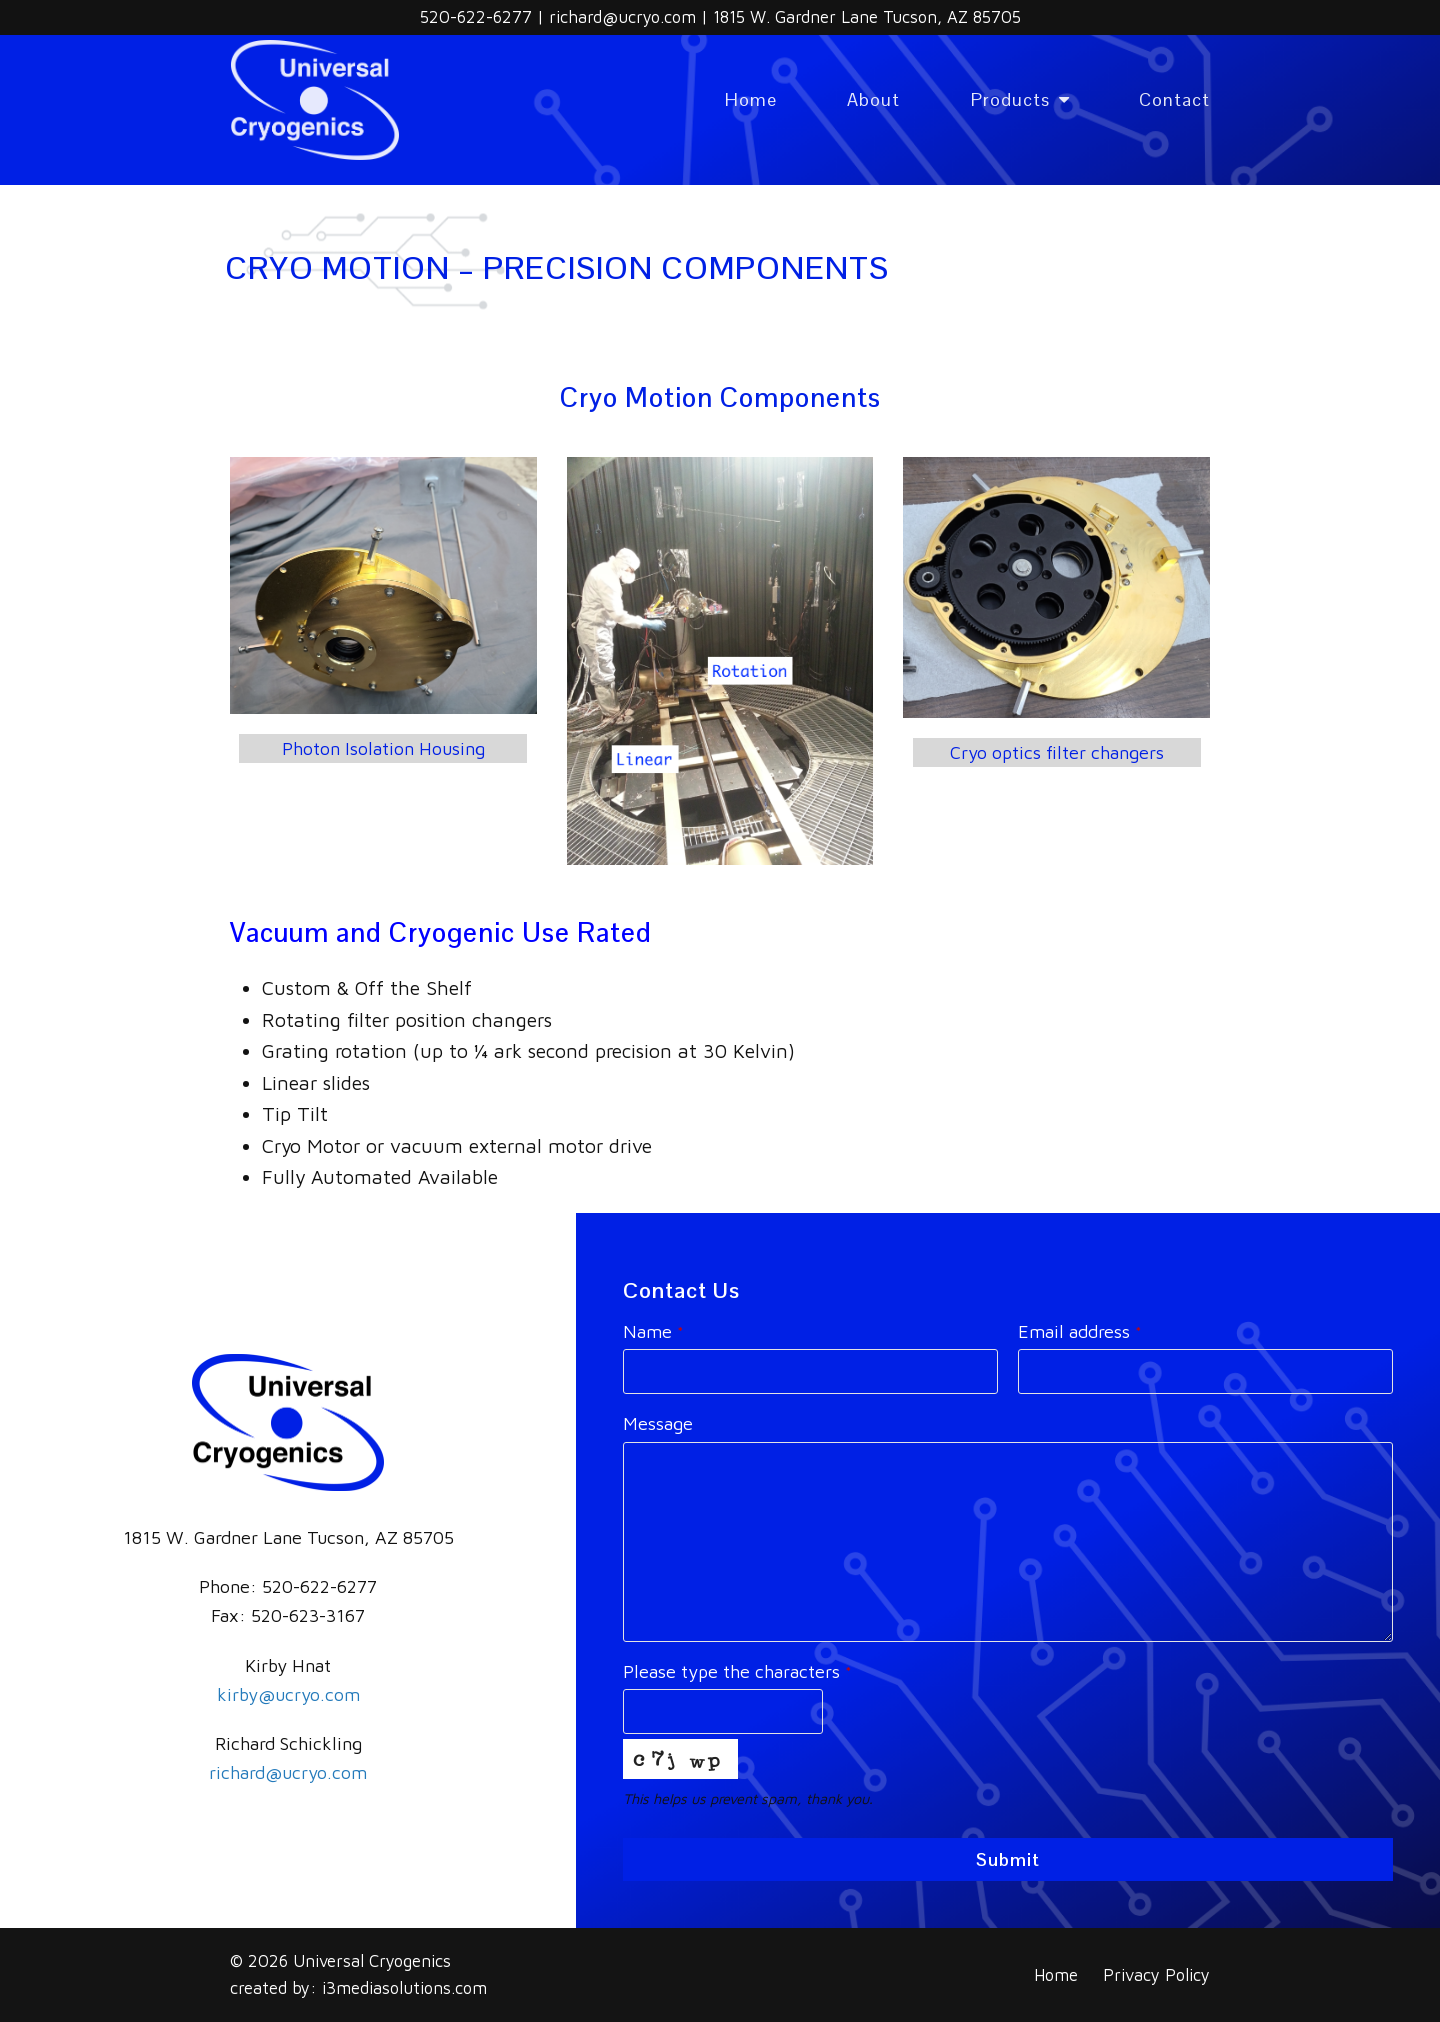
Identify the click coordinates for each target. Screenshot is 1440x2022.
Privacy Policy (1156, 1974)
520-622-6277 (478, 16)
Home (1056, 1974)
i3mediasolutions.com (404, 1987)
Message (658, 1423)
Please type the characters (737, 1671)
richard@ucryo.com (625, 16)
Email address (1080, 1331)
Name (653, 1331)
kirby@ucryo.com (288, 1694)
